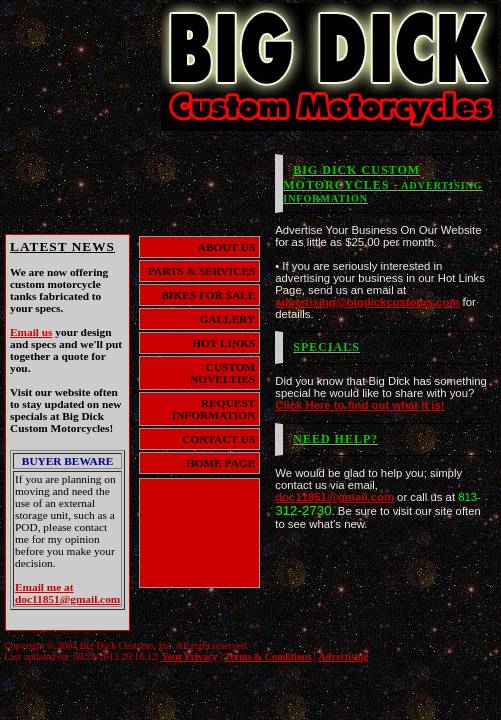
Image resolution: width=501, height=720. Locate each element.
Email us (31, 332)
